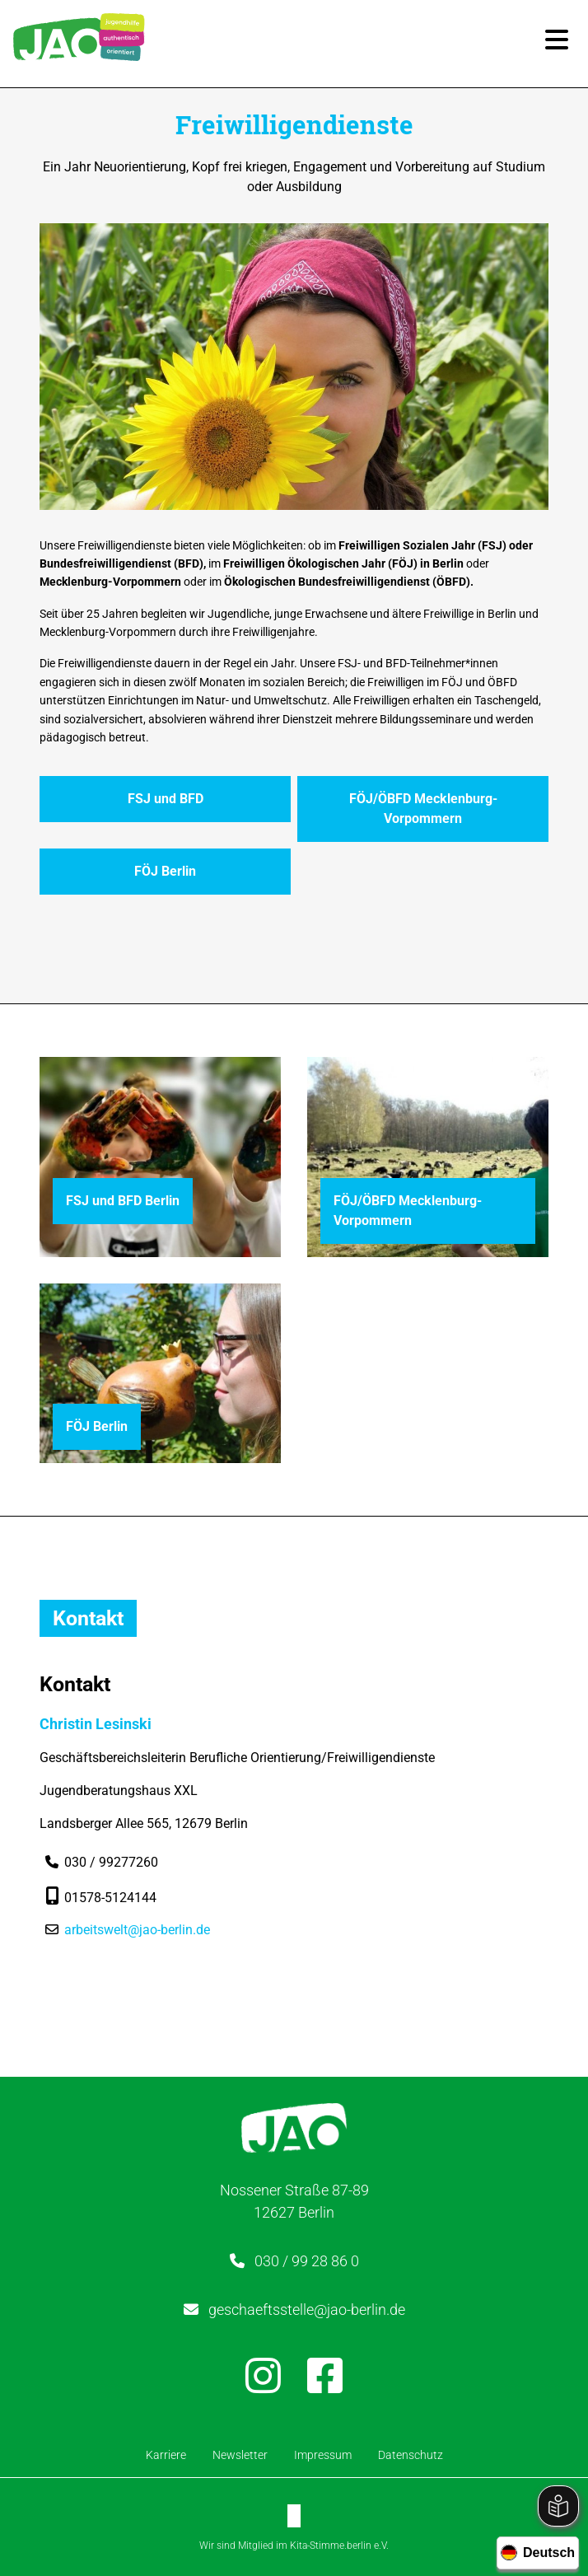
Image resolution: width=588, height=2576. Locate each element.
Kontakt (88, 1618)
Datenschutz (410, 2454)
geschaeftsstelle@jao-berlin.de (306, 2309)
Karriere (166, 2454)
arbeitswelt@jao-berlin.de (137, 1930)
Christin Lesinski (96, 1723)
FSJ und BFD (165, 798)
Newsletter (240, 2454)
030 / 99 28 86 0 (306, 2261)
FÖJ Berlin (165, 871)
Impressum (323, 2454)
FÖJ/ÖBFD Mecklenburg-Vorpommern (423, 808)
